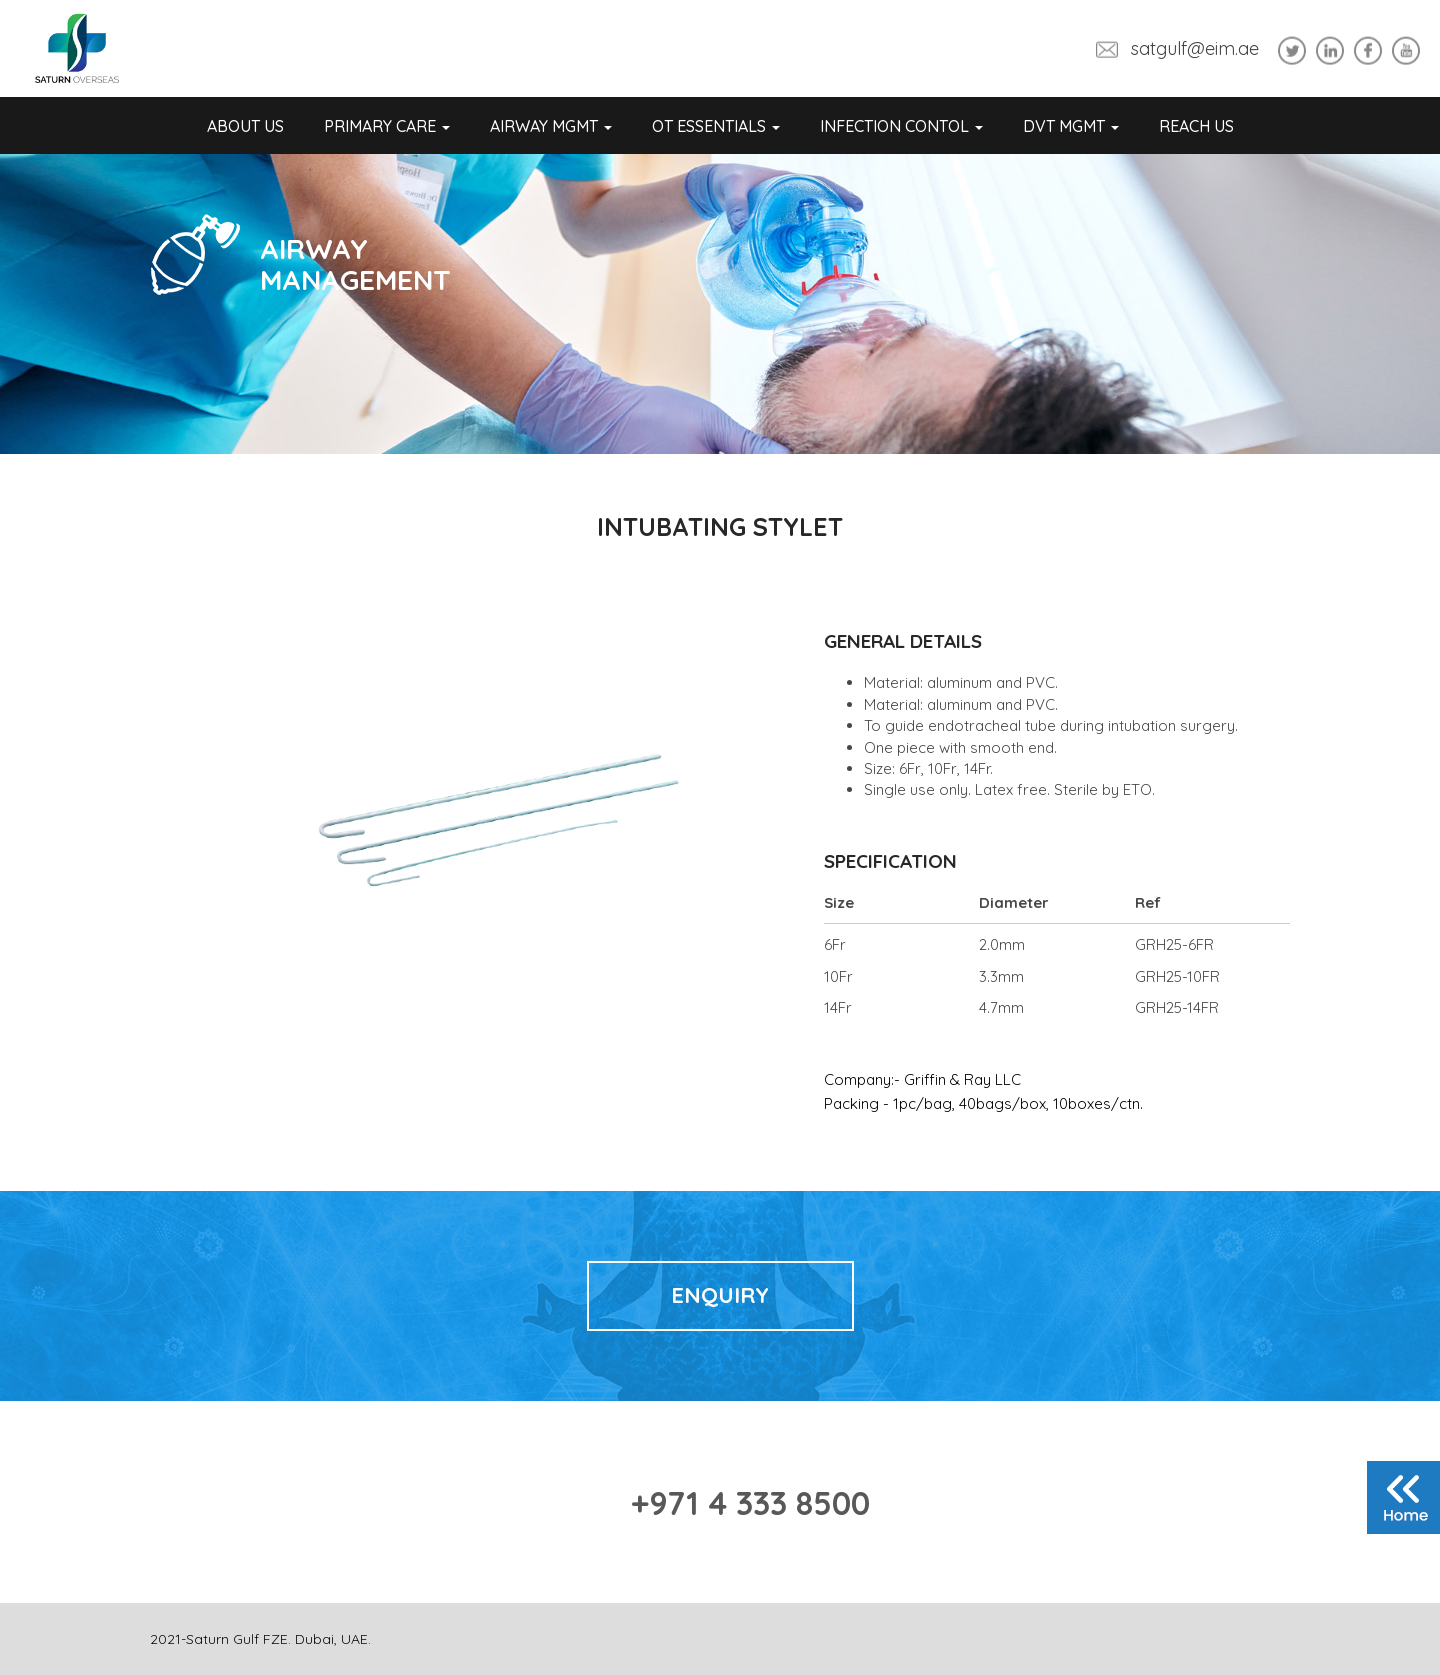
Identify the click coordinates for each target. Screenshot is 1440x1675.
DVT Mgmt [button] (1071, 126)
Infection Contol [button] (901, 126)
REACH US (1196, 126)
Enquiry (720, 1295)
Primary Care (387, 126)
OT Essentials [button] (716, 126)
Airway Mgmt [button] (551, 126)
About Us (245, 126)
